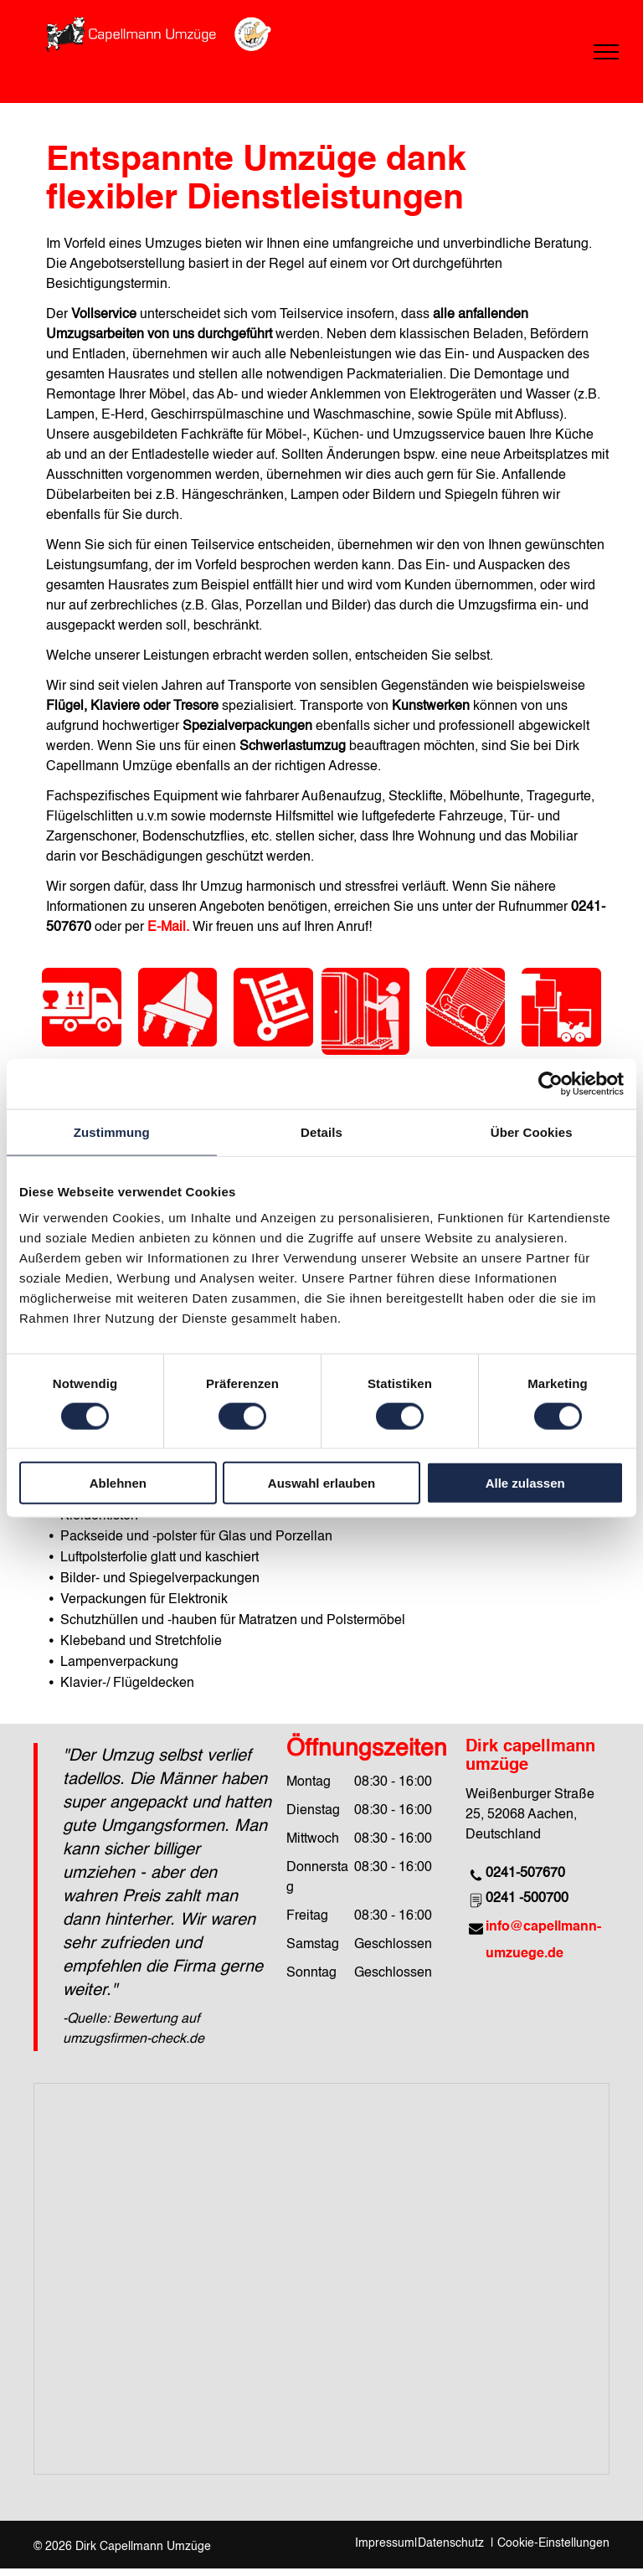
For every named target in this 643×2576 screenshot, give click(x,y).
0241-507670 (525, 1873)
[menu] (606, 52)
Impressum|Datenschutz (419, 2543)
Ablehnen (118, 1483)
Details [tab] (321, 1131)
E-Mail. (168, 927)
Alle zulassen (525, 1483)
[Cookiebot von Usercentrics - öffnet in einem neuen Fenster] (550, 1083)
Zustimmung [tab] (112, 1131)
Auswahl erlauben (321, 1483)
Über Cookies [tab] (532, 1131)
